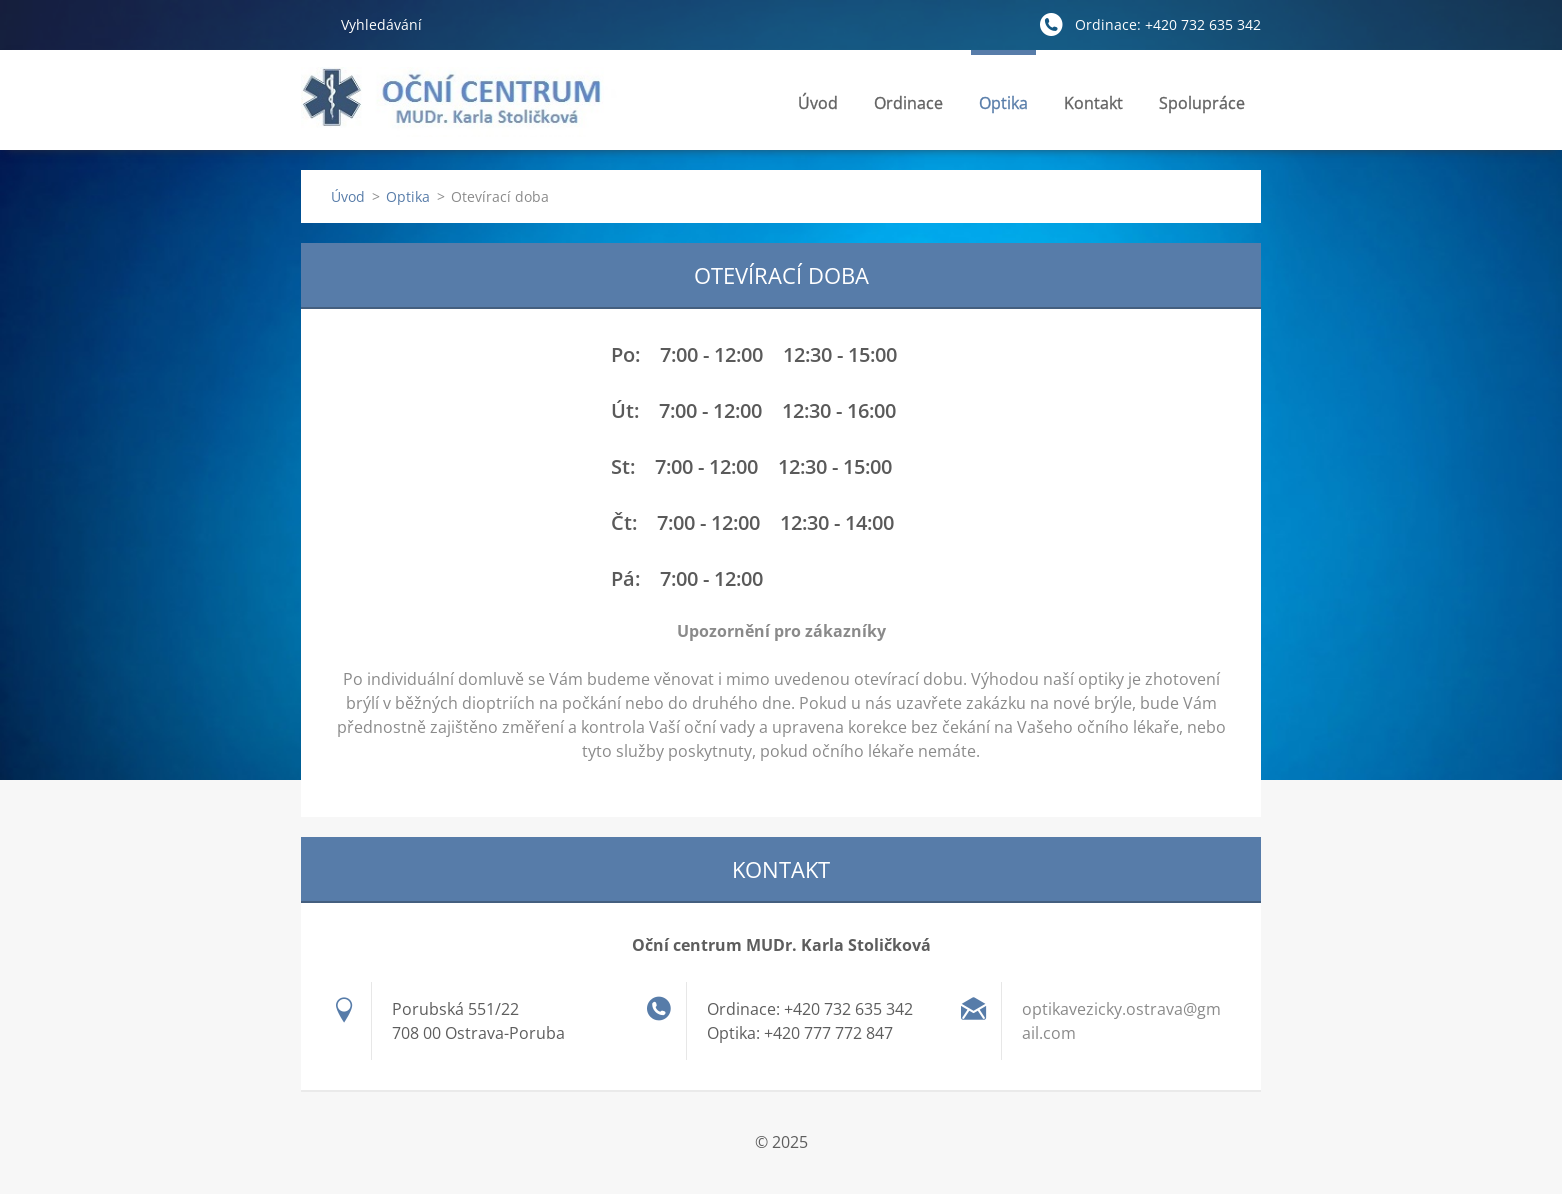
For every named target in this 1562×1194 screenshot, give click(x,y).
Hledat (313, 24)
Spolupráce (1202, 103)
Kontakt (1093, 108)
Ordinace (908, 108)
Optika (1003, 108)
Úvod (818, 103)
